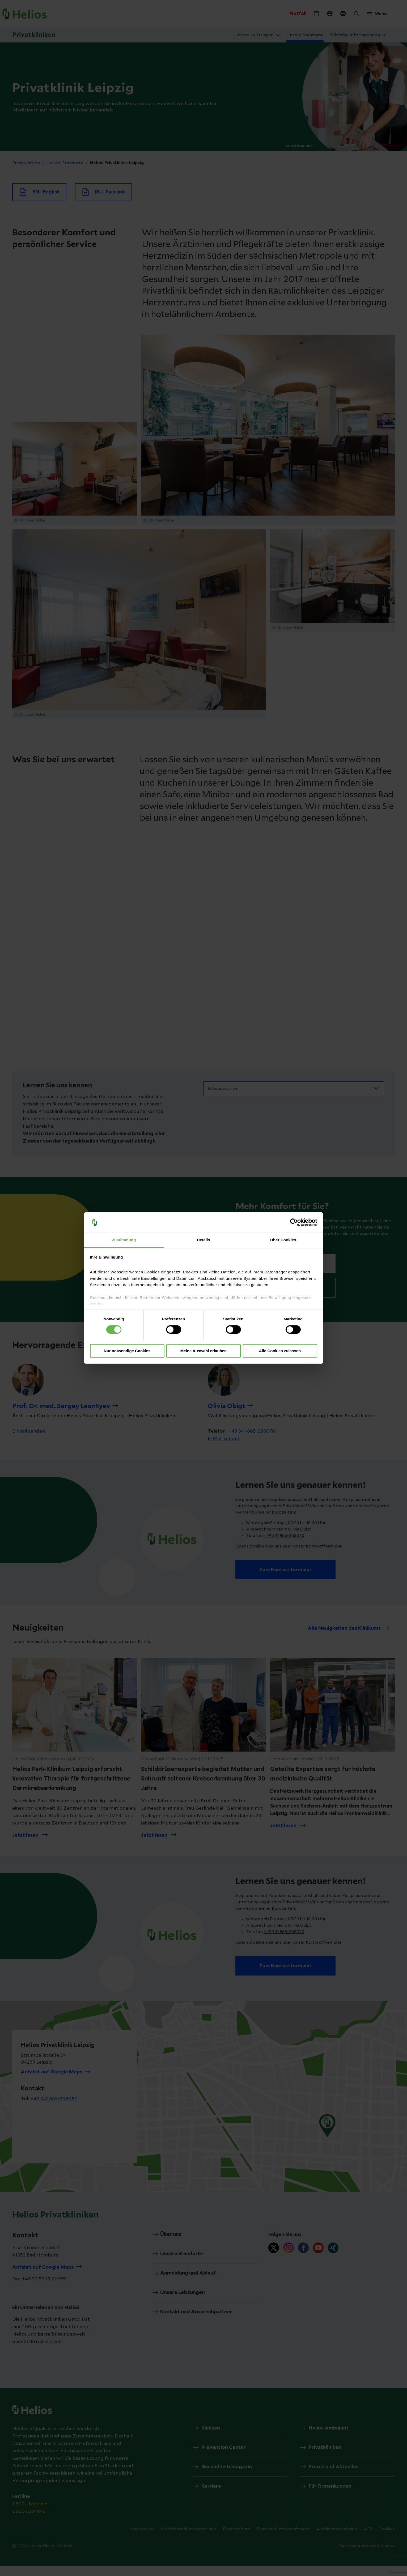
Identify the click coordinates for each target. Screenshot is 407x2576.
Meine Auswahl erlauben (203, 1350)
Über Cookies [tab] (283, 1240)
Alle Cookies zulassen (280, 1350)
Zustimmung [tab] (124, 1240)
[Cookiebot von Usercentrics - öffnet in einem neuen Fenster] (294, 1222)
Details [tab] (203, 1240)
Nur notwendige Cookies (127, 1350)
